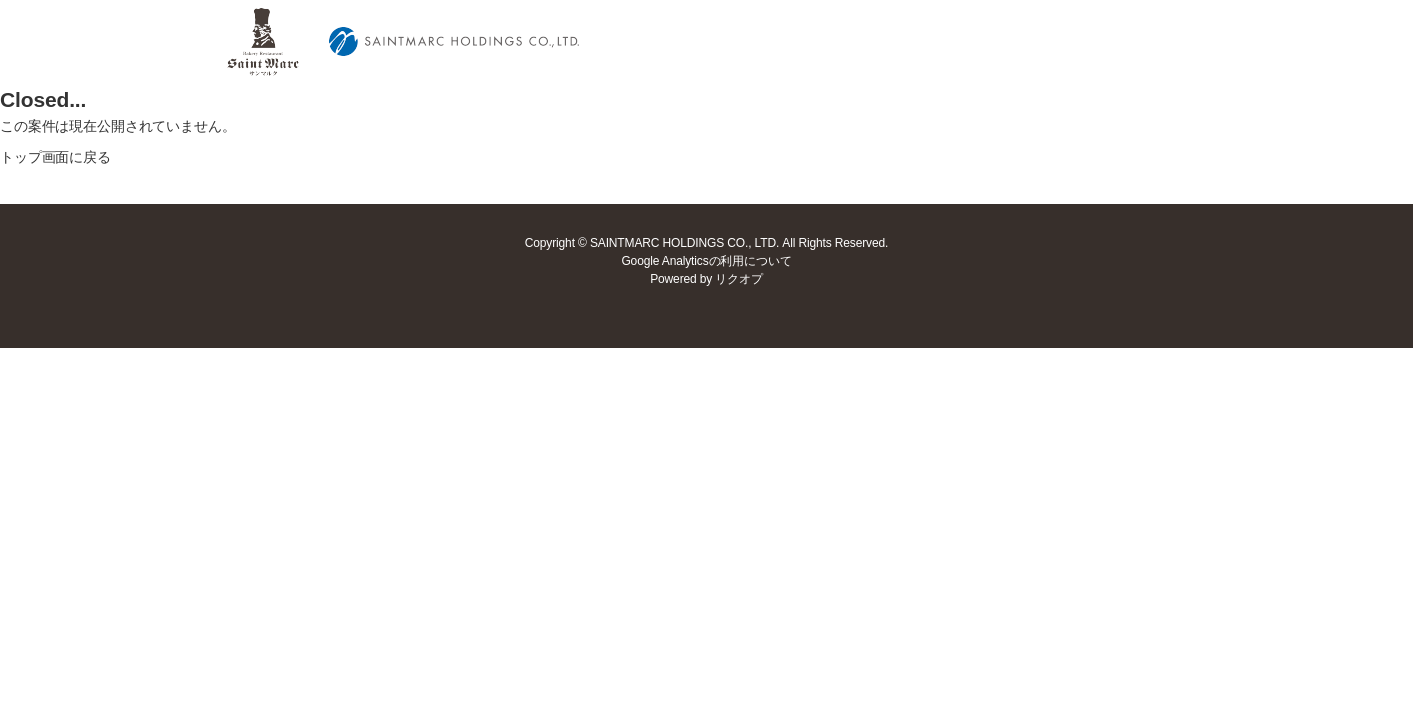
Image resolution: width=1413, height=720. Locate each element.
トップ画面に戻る (55, 157)
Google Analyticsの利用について (706, 261)
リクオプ (738, 279)
